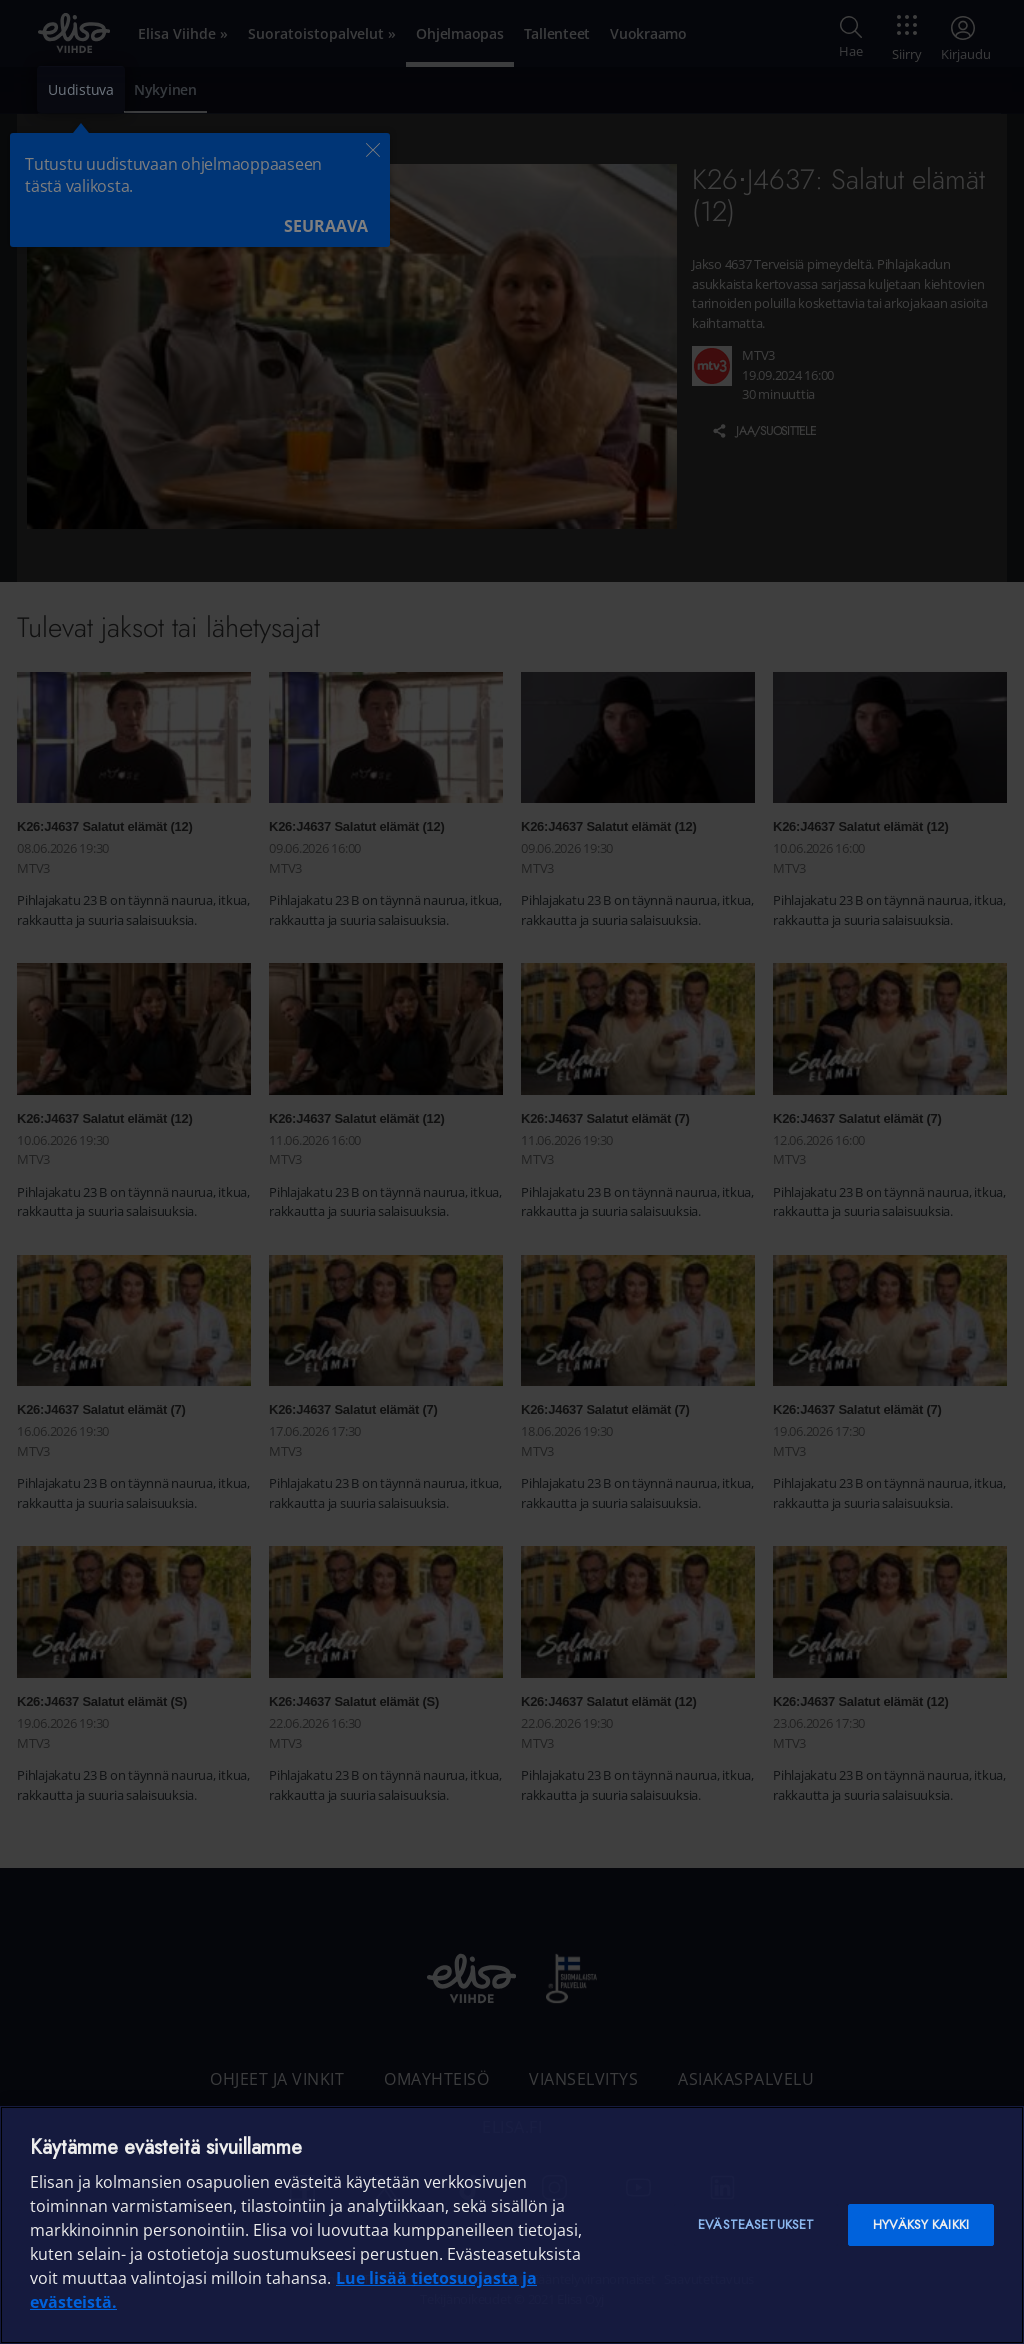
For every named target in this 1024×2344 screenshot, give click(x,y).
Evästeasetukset (756, 2224)
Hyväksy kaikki (921, 2224)
